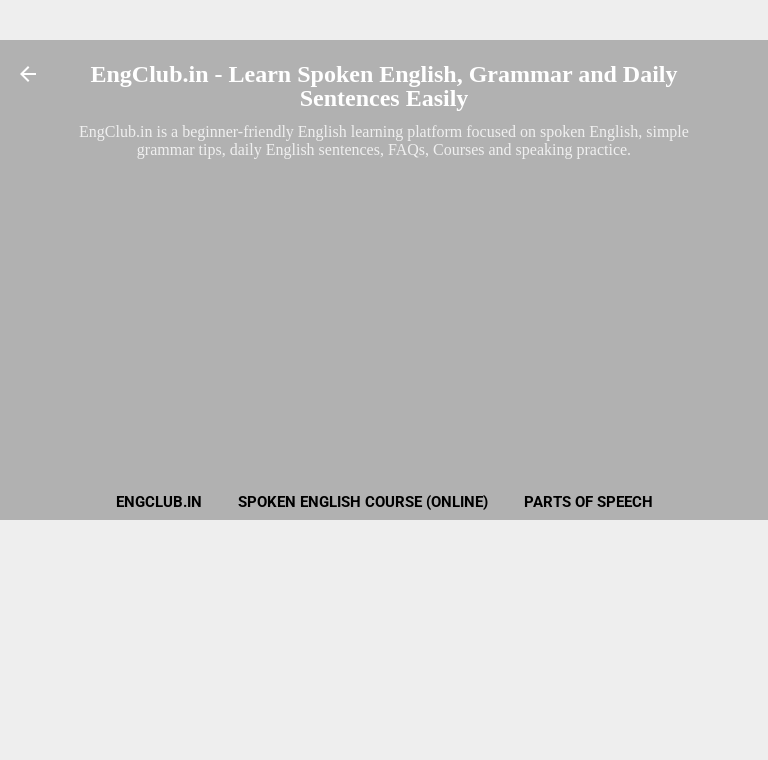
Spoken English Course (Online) (363, 502)
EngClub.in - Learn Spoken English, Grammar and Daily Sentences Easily (383, 86)
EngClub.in (159, 502)
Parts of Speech (588, 502)
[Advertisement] (384, 304)
